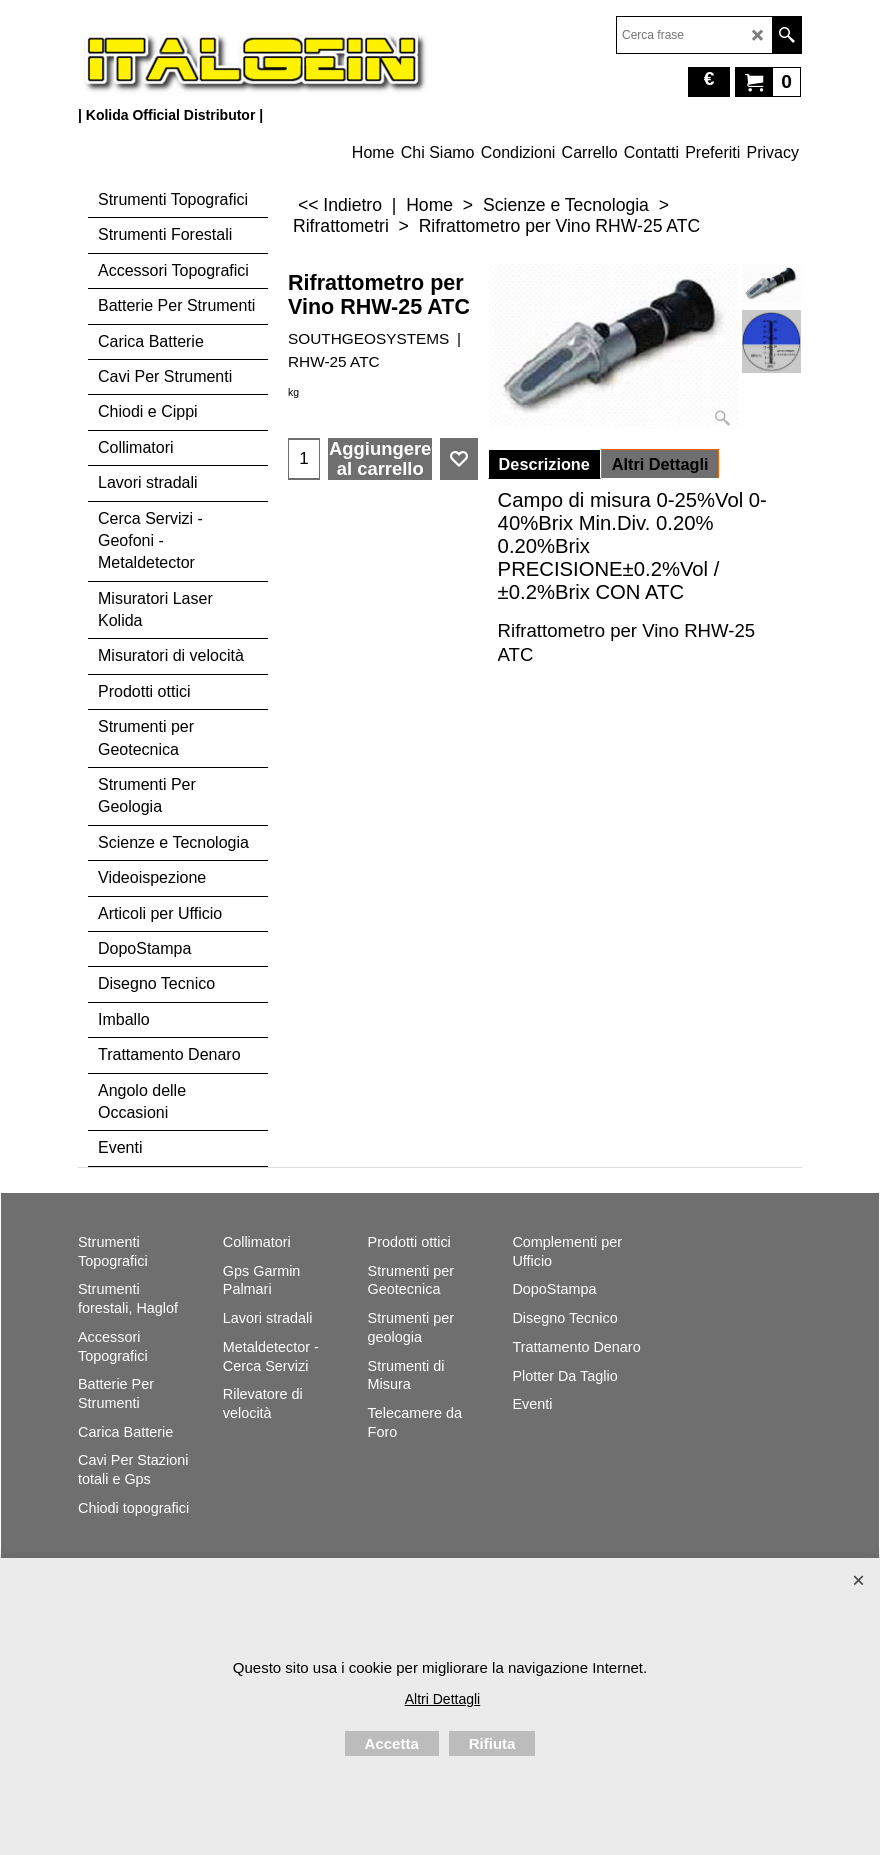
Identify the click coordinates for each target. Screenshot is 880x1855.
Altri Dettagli (660, 464)
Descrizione (544, 464)
